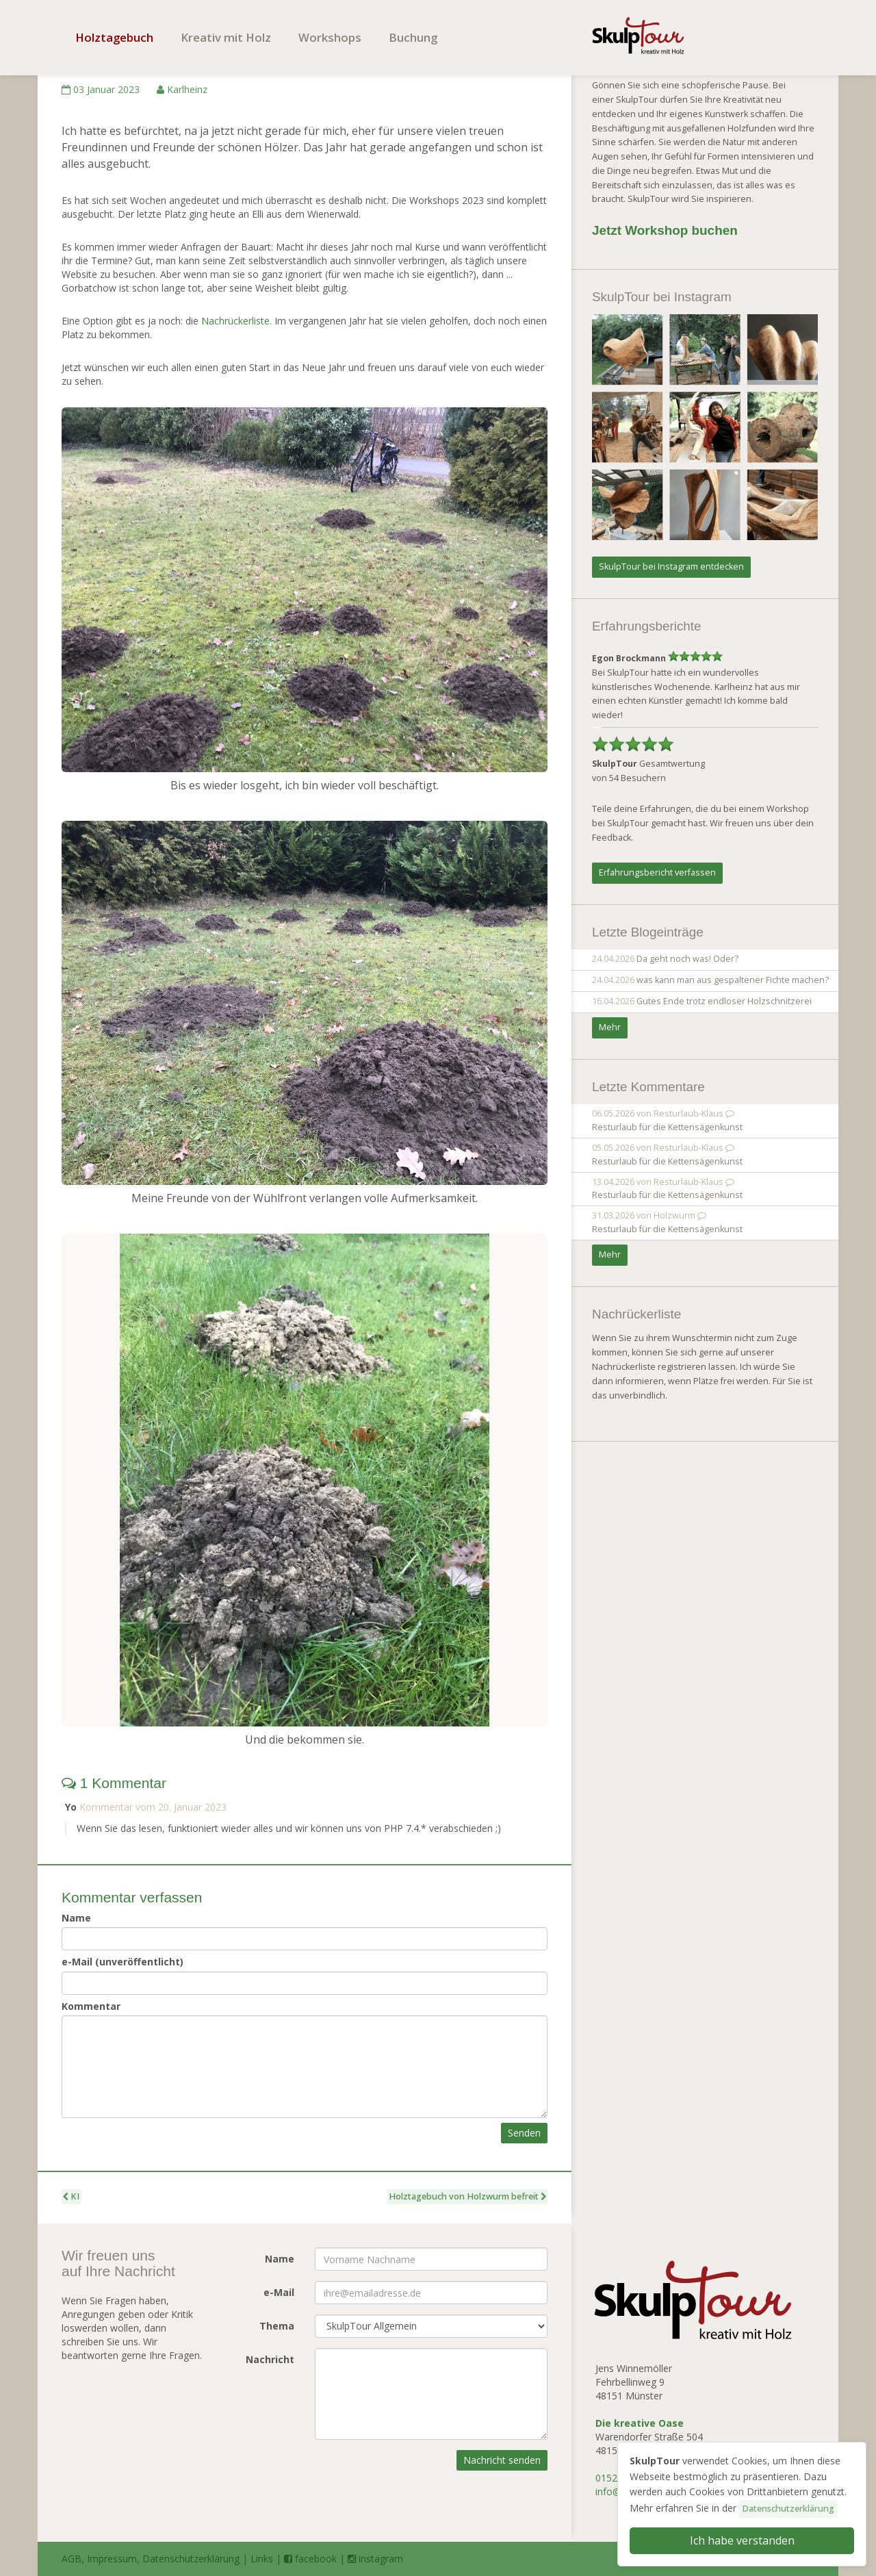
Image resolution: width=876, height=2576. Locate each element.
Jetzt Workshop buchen (665, 230)
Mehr (610, 1027)
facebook (310, 2558)
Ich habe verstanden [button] (742, 2540)
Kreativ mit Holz (226, 37)
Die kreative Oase (639, 2423)
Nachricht (270, 2359)
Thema (276, 2325)
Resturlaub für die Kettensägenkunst (667, 1127)
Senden (524, 2132)
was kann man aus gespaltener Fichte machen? (732, 980)
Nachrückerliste (235, 320)
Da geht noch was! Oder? (687, 959)
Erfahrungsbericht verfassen (657, 872)
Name (76, 1917)
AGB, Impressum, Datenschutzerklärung (151, 2558)
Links (261, 2558)
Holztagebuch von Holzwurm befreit (467, 2196)
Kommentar (91, 2006)
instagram (375, 2558)
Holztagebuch (114, 37)
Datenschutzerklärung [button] (788, 2508)
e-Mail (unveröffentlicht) (122, 1961)
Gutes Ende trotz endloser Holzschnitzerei (724, 1001)
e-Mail (278, 2292)
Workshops (329, 37)
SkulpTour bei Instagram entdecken (671, 566)
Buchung (413, 37)
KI (71, 2196)
